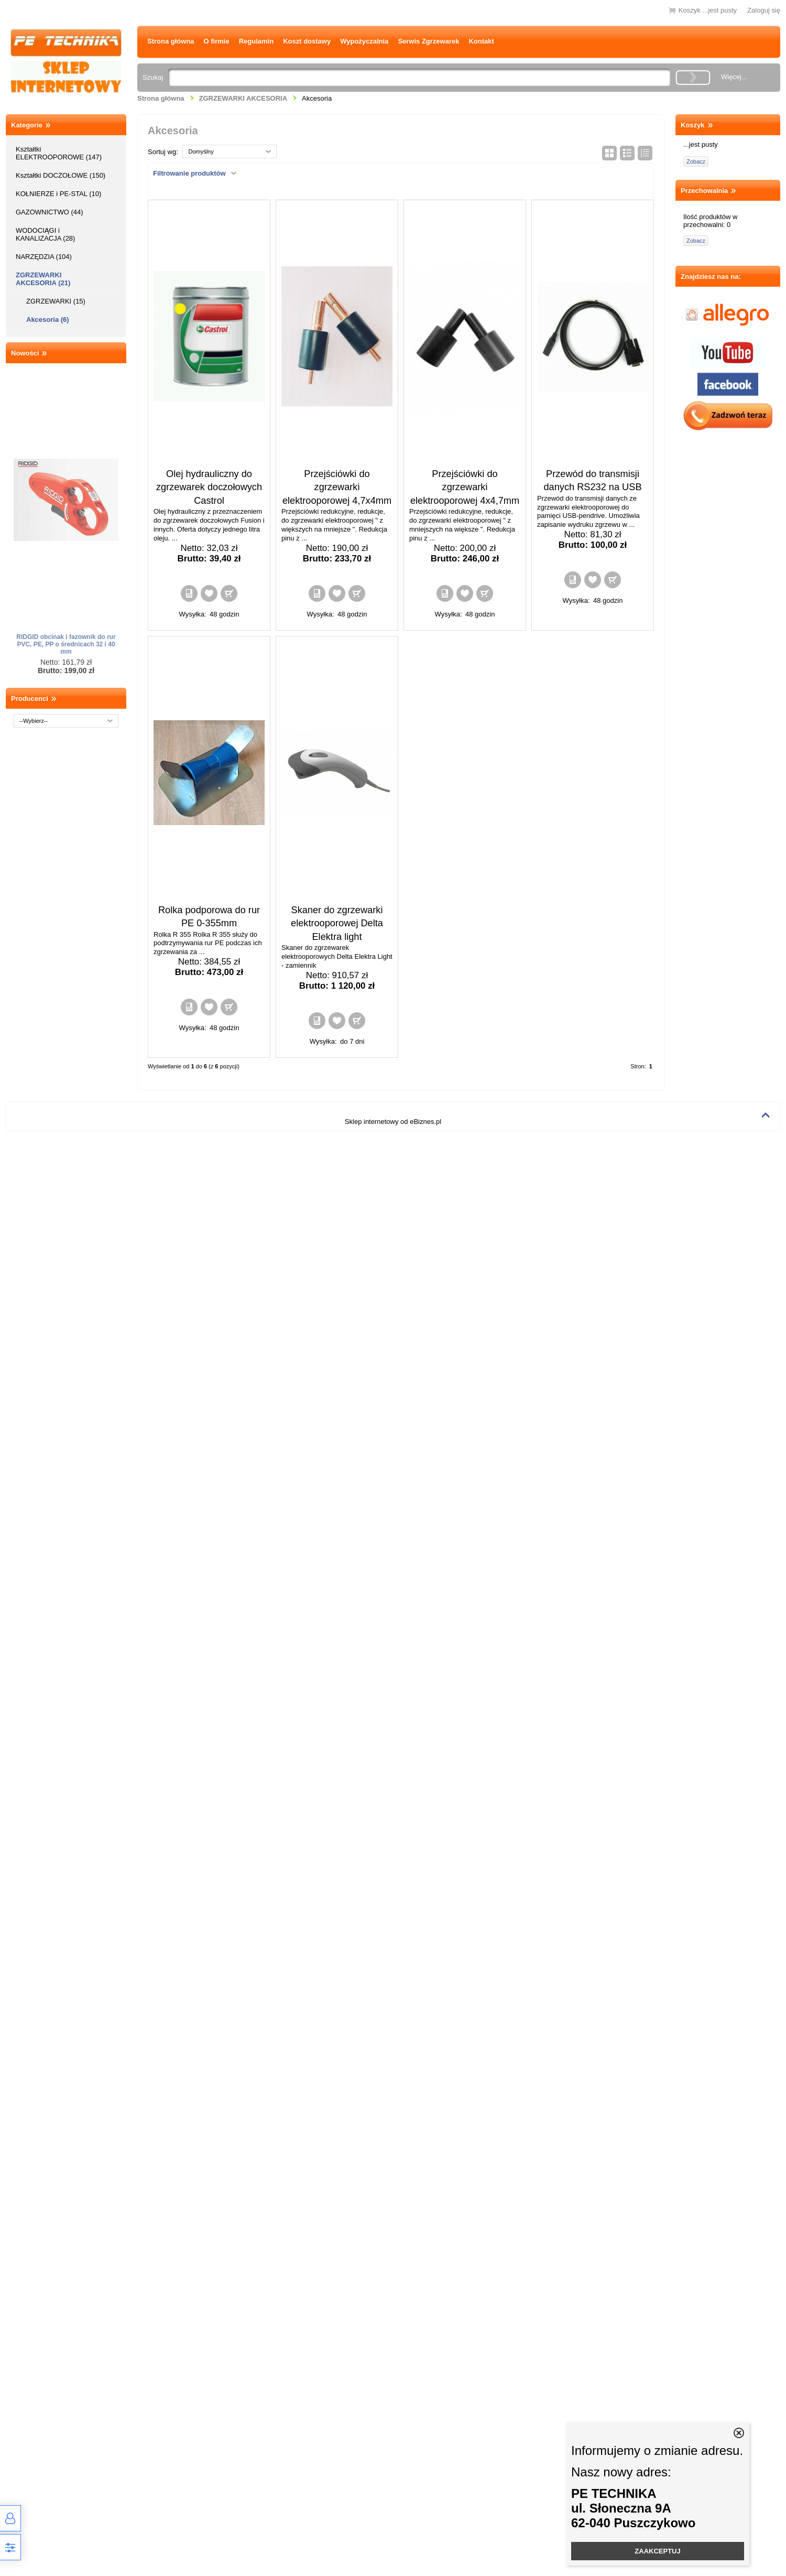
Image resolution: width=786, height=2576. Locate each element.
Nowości (25, 353)
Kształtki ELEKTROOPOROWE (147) (59, 153)
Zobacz (695, 161)
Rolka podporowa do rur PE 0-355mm (209, 916)
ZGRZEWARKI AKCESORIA (243, 98)
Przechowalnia (704, 190)
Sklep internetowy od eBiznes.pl (393, 1121)
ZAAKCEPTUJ (657, 2551)
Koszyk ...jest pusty (708, 10)
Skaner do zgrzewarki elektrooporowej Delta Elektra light (337, 923)
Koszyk (693, 125)
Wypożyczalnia (364, 41)
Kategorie (26, 125)
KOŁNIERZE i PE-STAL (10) (58, 194)
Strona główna (170, 41)
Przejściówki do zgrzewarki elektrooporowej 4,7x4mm (336, 487)
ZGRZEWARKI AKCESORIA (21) (43, 279)
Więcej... (734, 77)
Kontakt (481, 41)
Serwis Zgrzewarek (428, 41)
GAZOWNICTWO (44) (49, 212)
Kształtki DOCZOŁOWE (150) (60, 175)
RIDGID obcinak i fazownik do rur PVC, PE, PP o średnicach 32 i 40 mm (65, 644)
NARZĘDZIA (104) (44, 257)
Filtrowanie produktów (189, 173)
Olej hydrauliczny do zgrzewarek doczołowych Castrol (209, 487)
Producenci (29, 698)
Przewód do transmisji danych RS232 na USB (592, 480)
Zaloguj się (763, 10)
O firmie (217, 41)
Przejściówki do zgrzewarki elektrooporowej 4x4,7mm (464, 487)
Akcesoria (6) (47, 319)
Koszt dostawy (307, 41)
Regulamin (256, 41)
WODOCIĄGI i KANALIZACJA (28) (45, 234)
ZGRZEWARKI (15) (55, 301)
